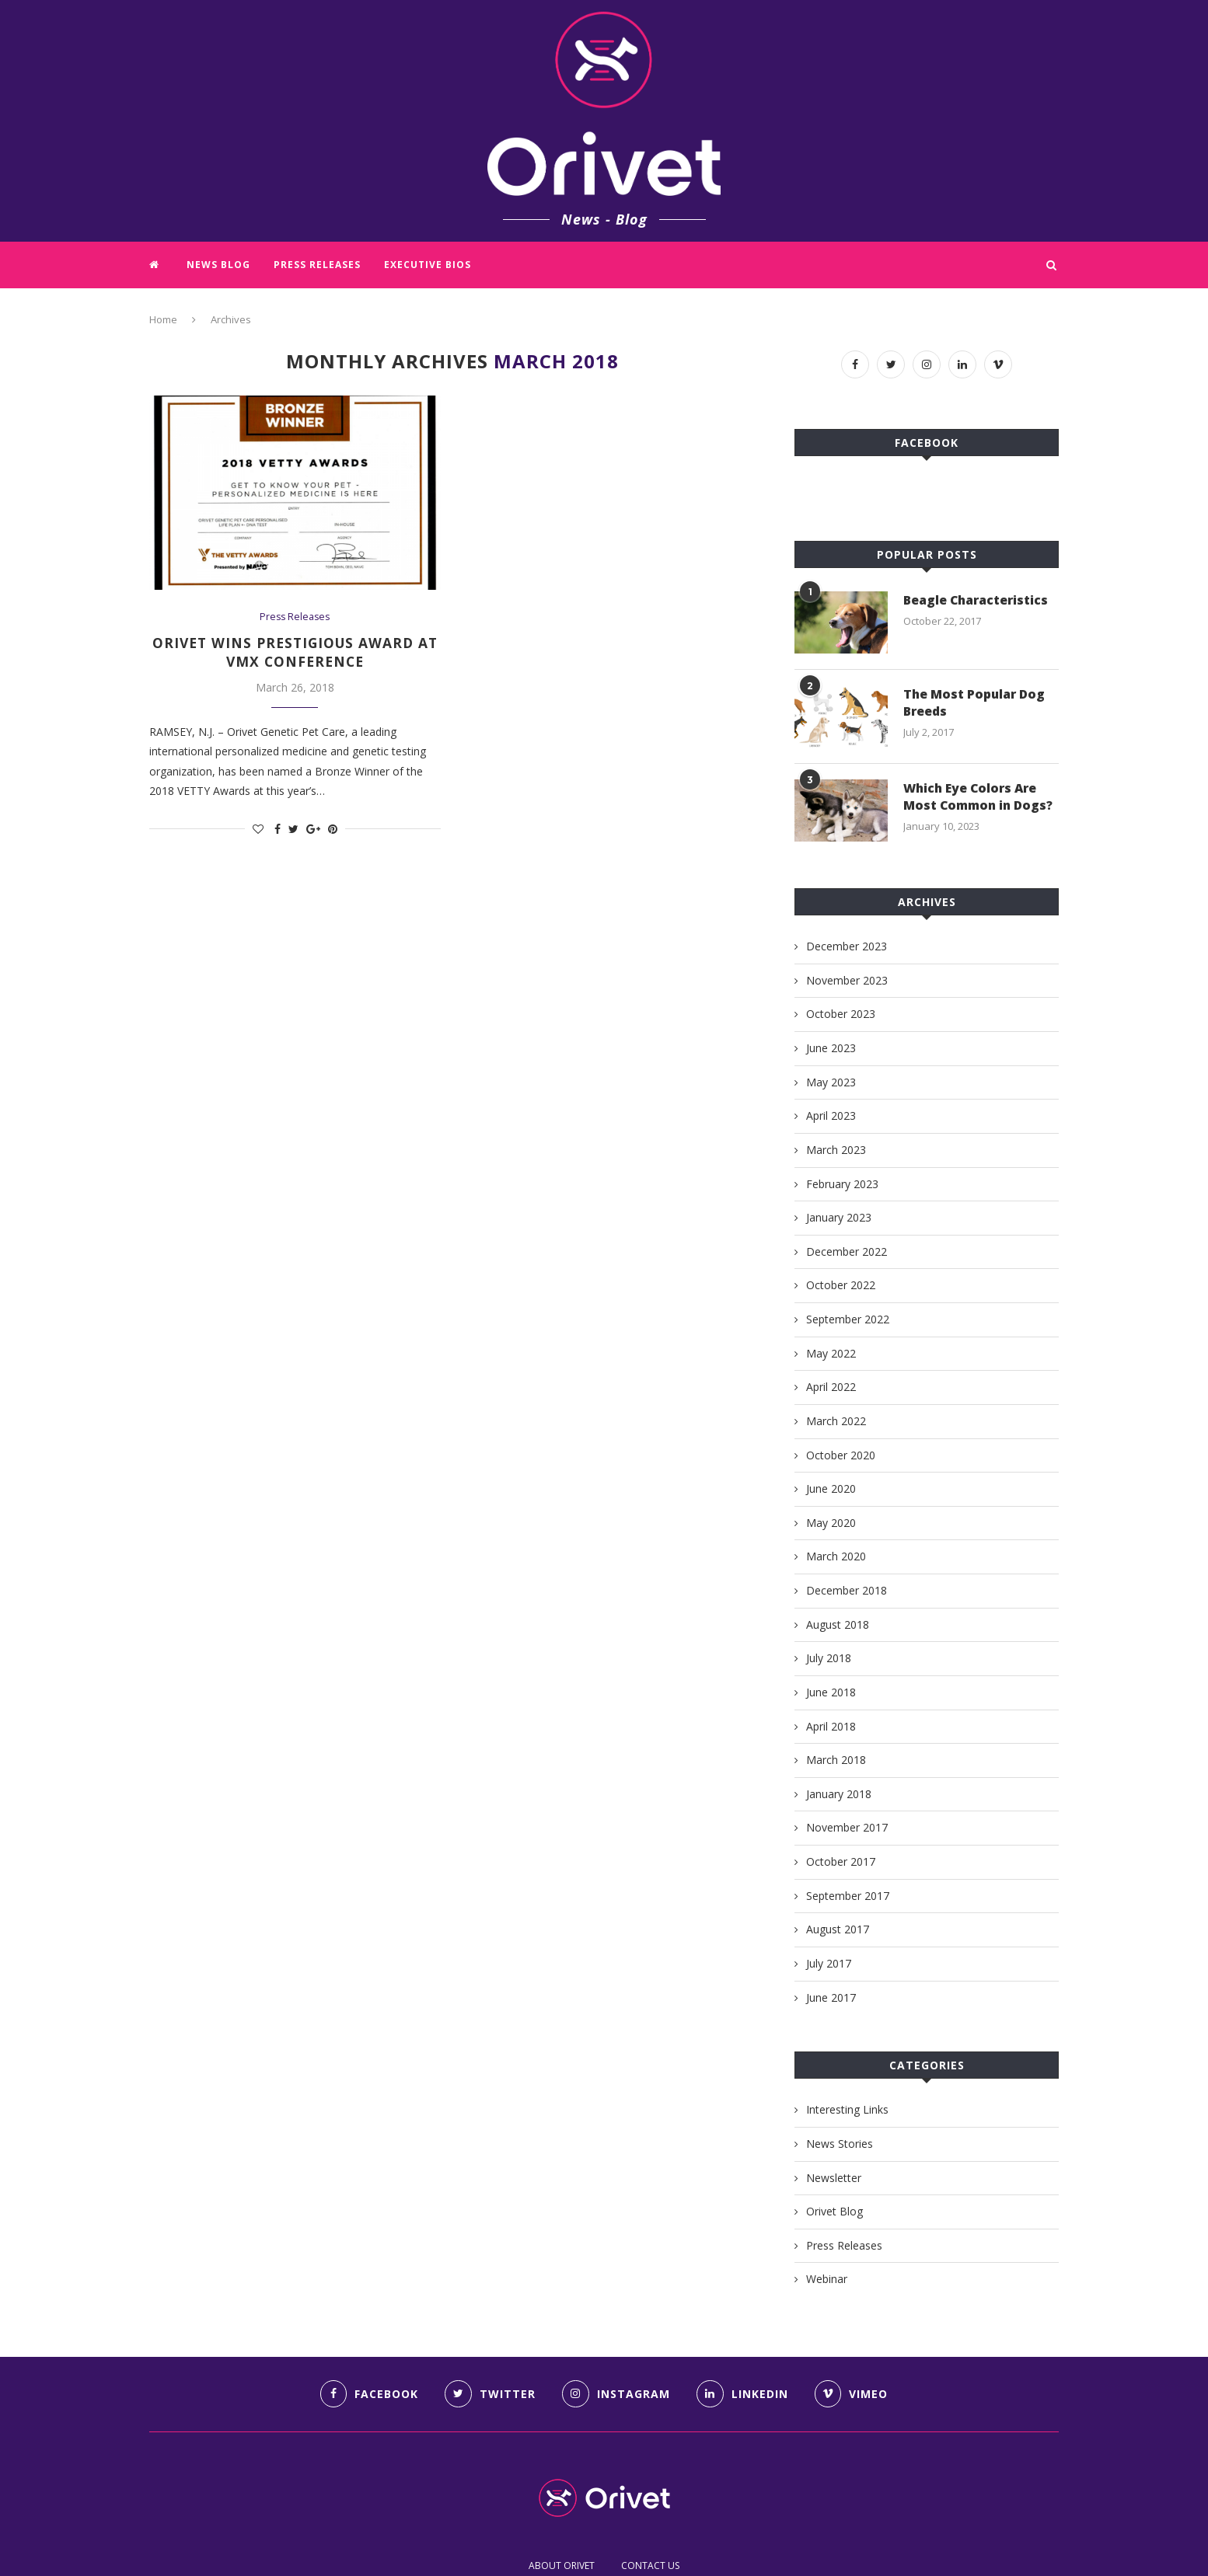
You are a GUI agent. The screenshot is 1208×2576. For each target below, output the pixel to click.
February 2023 (842, 1183)
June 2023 (831, 1048)
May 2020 (831, 1522)
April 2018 (831, 1726)
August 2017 (837, 1929)
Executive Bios (427, 264)
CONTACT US (650, 2565)
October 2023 (840, 1013)
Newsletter (833, 2177)
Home (163, 319)
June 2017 (831, 1997)
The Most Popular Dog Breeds (975, 702)
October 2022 (840, 1285)
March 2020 (836, 1556)
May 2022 (831, 1353)
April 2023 (831, 1115)
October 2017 (840, 1861)
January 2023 (838, 1217)
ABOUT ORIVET (562, 2565)
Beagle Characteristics (977, 599)
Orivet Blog (834, 2211)
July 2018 (828, 1658)
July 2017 (828, 1963)
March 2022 (836, 1420)
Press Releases (317, 264)
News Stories (839, 2143)
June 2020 (831, 1488)
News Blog (218, 264)
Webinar (826, 2278)
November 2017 (847, 1827)
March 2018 (836, 1759)
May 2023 (831, 1082)
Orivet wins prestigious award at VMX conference (294, 652)
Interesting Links (847, 2109)
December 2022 (846, 1251)
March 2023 (836, 1149)
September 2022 (847, 1319)
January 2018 (838, 1793)
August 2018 (837, 1624)
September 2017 (847, 1895)
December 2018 (846, 1590)
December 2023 (846, 946)
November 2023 (847, 980)
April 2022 (831, 1386)
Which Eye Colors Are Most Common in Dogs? (979, 796)
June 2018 (831, 1692)
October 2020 (840, 1455)
